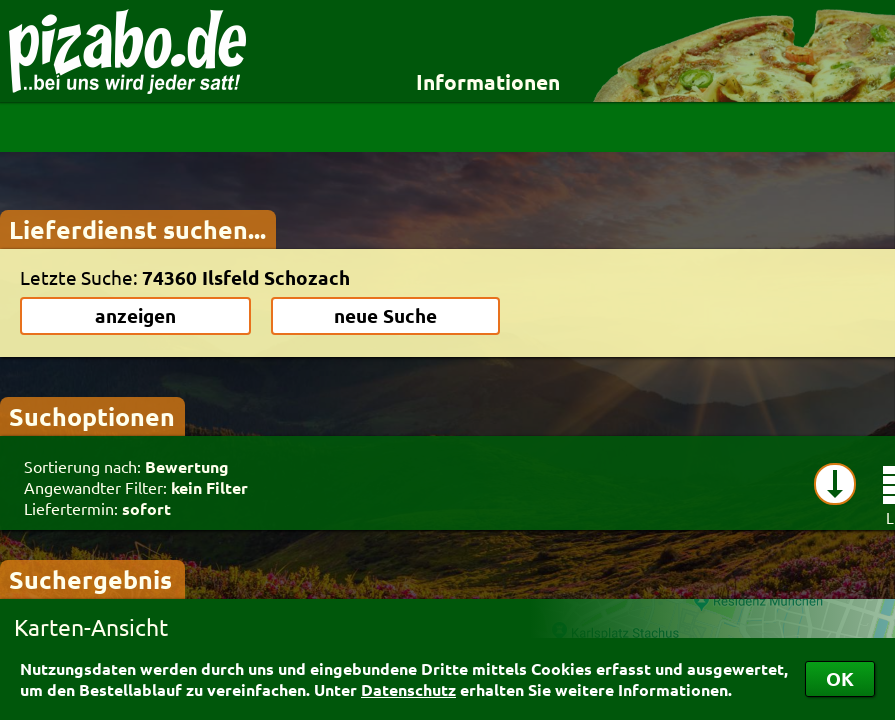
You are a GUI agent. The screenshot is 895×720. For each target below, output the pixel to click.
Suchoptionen (92, 416)
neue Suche (385, 315)
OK (840, 678)
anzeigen (135, 315)
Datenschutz (408, 689)
